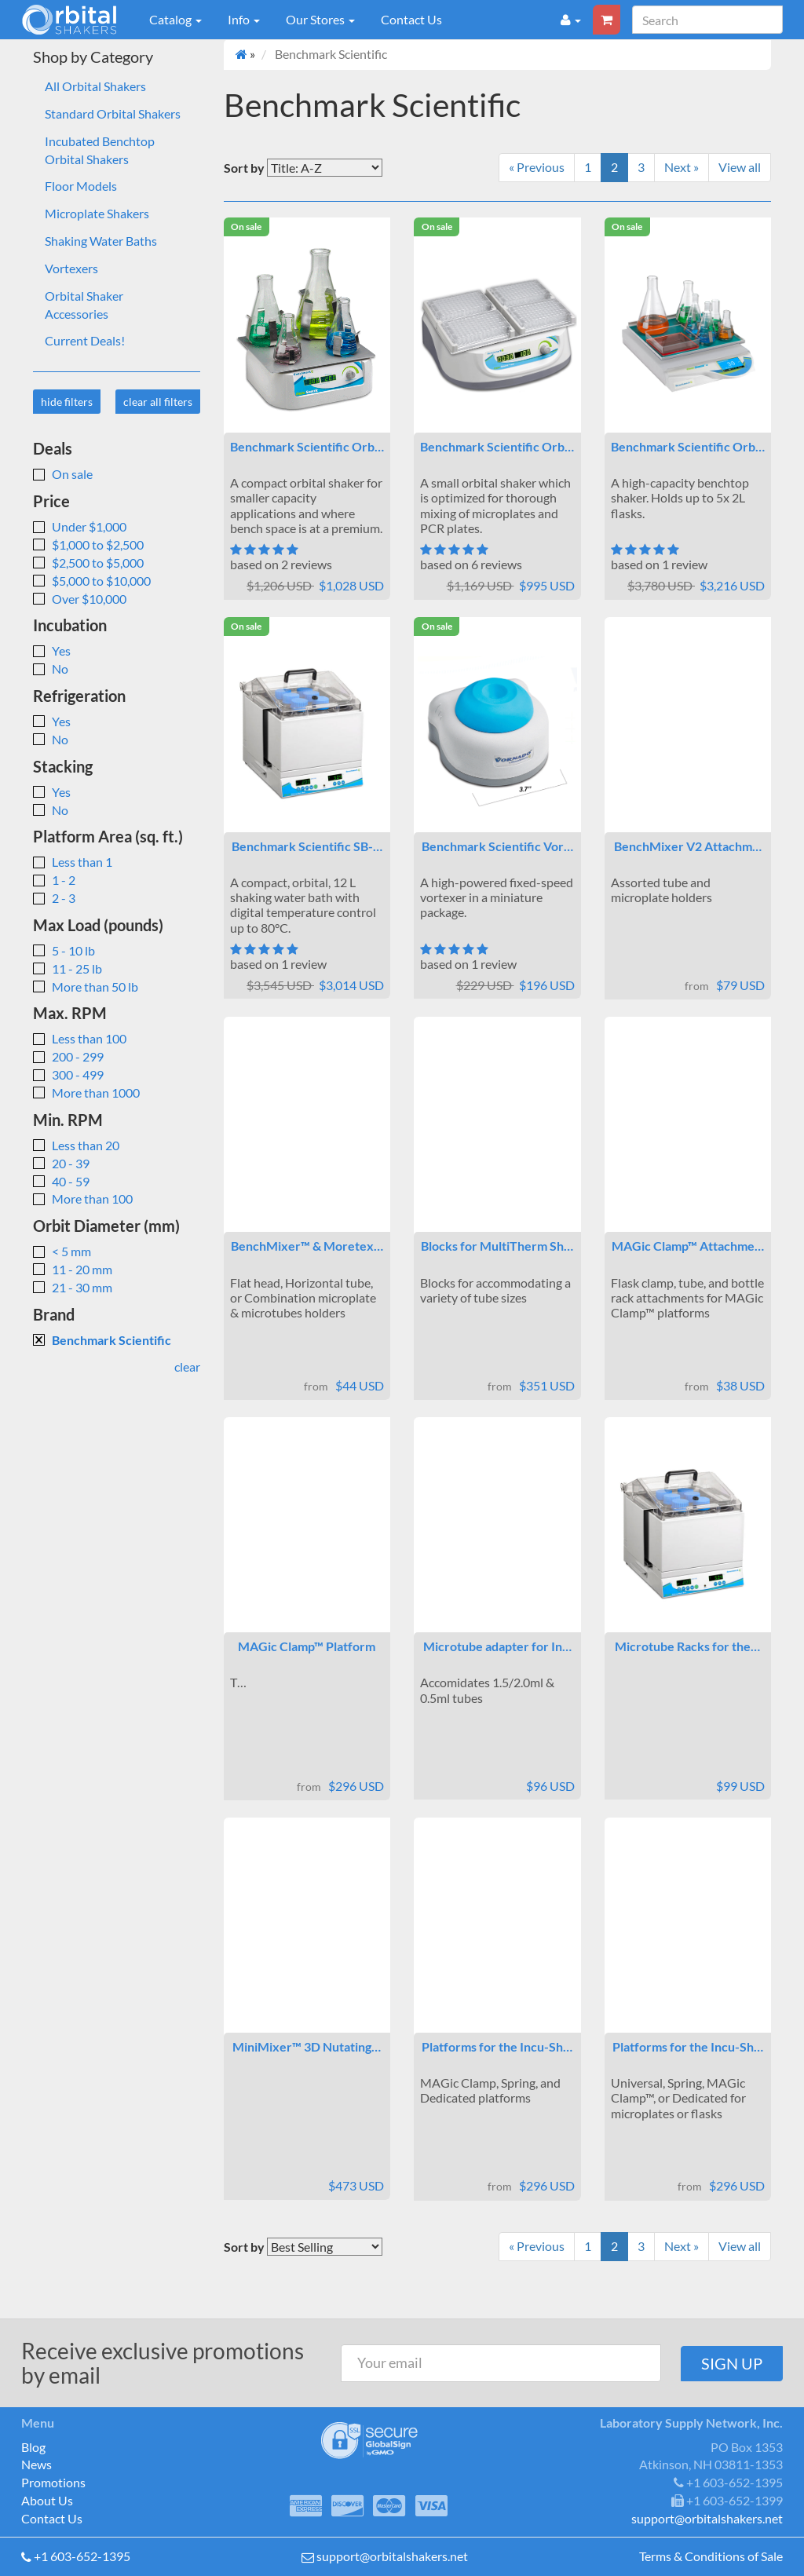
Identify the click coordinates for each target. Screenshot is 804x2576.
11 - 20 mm (72, 1269)
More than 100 (83, 1198)
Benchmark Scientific (102, 1339)
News (36, 2464)
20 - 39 (61, 1163)
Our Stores (320, 19)
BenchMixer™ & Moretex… (307, 1245)
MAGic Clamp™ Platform (306, 1646)
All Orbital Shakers (95, 86)
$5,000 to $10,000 (92, 580)
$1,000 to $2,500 (88, 544)
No (50, 668)
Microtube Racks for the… (687, 1646)
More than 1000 (86, 1092)
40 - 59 (61, 1181)
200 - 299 (68, 1056)
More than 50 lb (85, 986)
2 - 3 (54, 897)
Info (244, 19)
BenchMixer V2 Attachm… (688, 846)
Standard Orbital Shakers (113, 113)
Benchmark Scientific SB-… (307, 846)
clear (187, 1366)
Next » (681, 166)
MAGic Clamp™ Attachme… (688, 1245)
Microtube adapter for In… (497, 1646)
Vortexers (71, 268)
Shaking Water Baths (101, 240)
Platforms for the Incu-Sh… (497, 2046)
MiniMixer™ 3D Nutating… (306, 2046)
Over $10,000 (79, 598)
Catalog (175, 19)
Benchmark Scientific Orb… (307, 446)
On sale (63, 473)
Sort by (244, 167)
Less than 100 (79, 1038)
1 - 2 (54, 879)
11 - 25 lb (67, 968)
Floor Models (81, 185)
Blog (33, 2446)
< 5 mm (62, 1251)
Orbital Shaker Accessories (84, 304)
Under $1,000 (79, 526)
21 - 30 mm (72, 1287)
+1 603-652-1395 (82, 2556)
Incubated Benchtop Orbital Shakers (100, 149)
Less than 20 (76, 1145)
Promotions (53, 2482)
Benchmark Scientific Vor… (497, 846)
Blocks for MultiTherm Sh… (497, 1245)
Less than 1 (72, 861)
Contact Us (411, 19)
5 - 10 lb (64, 950)
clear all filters (157, 401)
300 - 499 (68, 1074)
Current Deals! (85, 340)
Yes (52, 650)
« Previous (537, 166)
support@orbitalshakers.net (392, 2556)
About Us (47, 2500)
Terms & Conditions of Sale (711, 2556)
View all (739, 166)
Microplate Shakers (97, 213)
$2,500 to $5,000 (88, 562)
